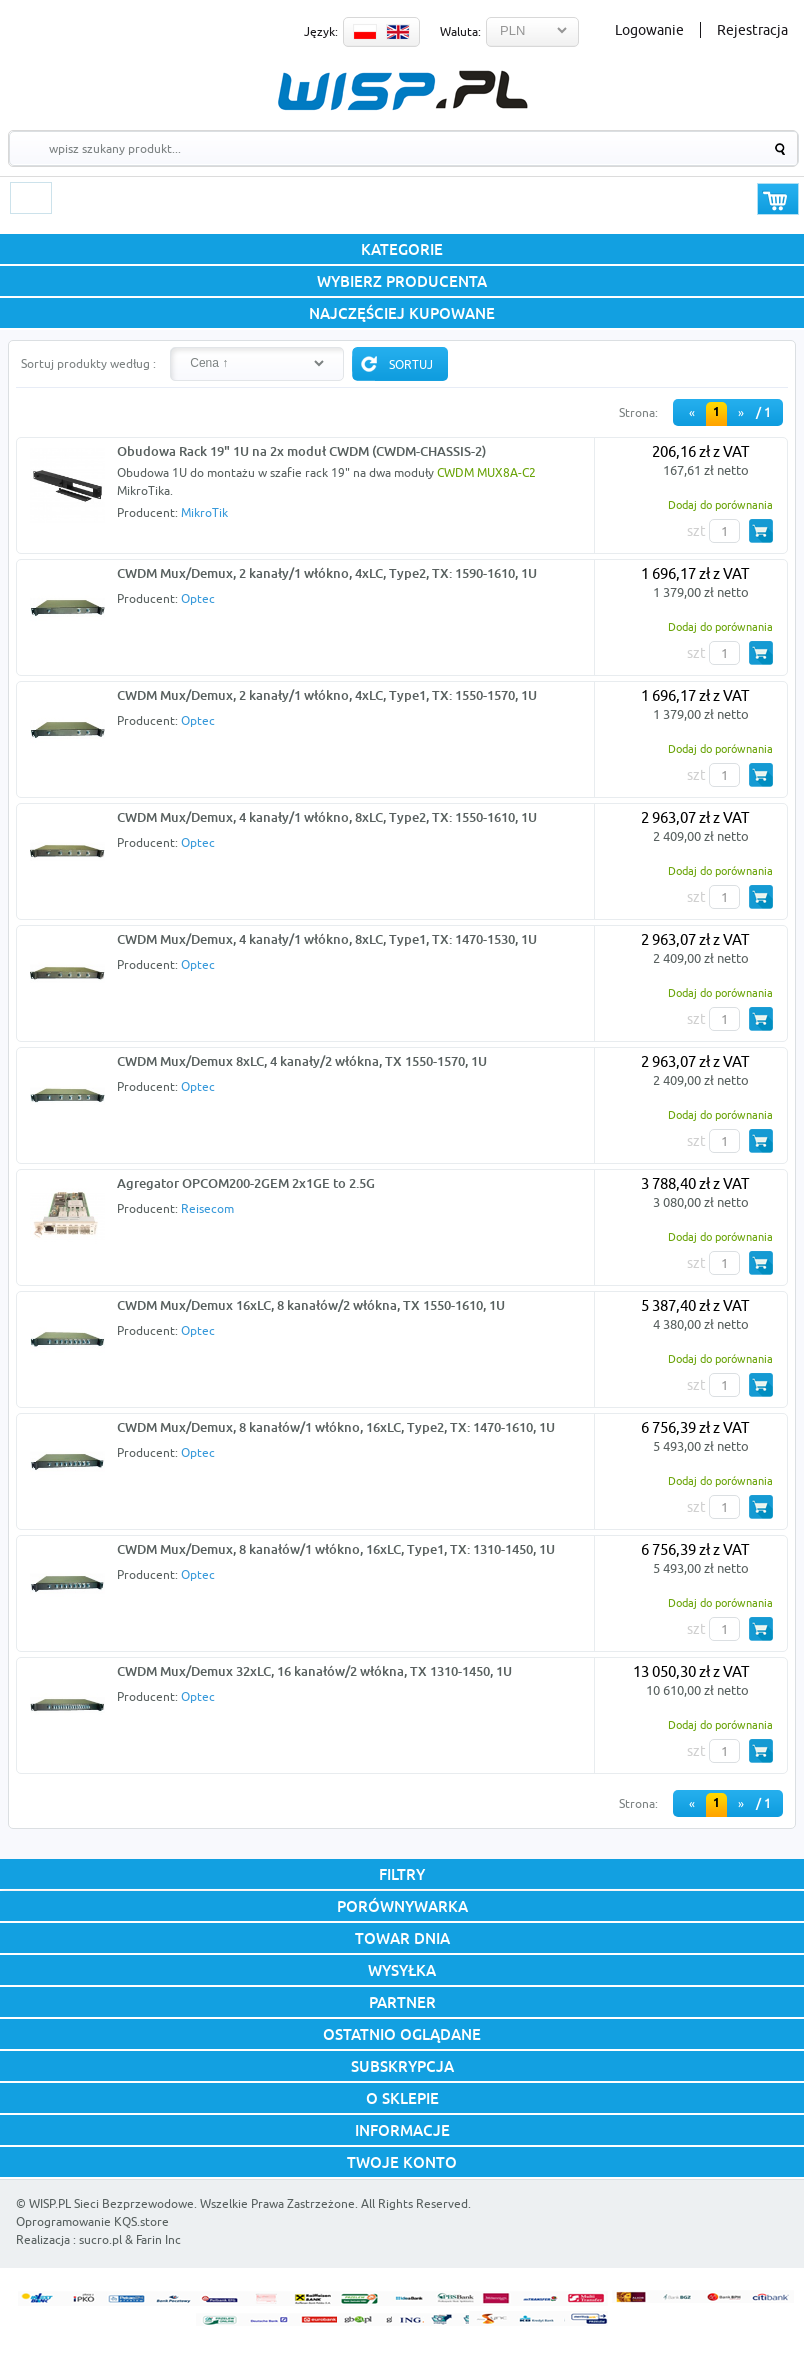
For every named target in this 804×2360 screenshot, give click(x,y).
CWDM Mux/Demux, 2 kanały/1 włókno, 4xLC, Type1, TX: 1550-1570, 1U (327, 695)
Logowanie (649, 30)
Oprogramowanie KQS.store (92, 2221)
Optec (198, 598)
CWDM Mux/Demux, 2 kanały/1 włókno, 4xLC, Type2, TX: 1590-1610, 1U (327, 573)
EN (398, 32)
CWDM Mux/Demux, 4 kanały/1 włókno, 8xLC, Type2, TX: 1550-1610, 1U (327, 817)
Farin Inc (158, 2239)
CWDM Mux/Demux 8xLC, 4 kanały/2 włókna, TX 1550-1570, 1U (302, 1061)
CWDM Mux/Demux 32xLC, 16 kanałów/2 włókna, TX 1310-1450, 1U (314, 1671)
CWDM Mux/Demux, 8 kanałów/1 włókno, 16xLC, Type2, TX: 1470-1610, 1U (336, 1427)
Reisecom (207, 1208)
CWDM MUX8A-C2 (486, 472)
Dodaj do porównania (720, 504)
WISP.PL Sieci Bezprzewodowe (111, 2203)
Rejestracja (752, 30)
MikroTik (204, 512)
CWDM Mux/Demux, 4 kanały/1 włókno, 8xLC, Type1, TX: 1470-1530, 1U (327, 939)
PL (365, 32)
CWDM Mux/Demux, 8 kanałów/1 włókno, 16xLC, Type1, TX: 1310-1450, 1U (336, 1549)
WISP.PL (402, 90)
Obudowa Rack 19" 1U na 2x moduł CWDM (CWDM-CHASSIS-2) (301, 451)
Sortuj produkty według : (88, 363)
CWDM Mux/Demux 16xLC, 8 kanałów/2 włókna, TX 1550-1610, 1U (311, 1305)
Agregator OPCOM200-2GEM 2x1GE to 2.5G (246, 1183)
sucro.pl (100, 2239)
